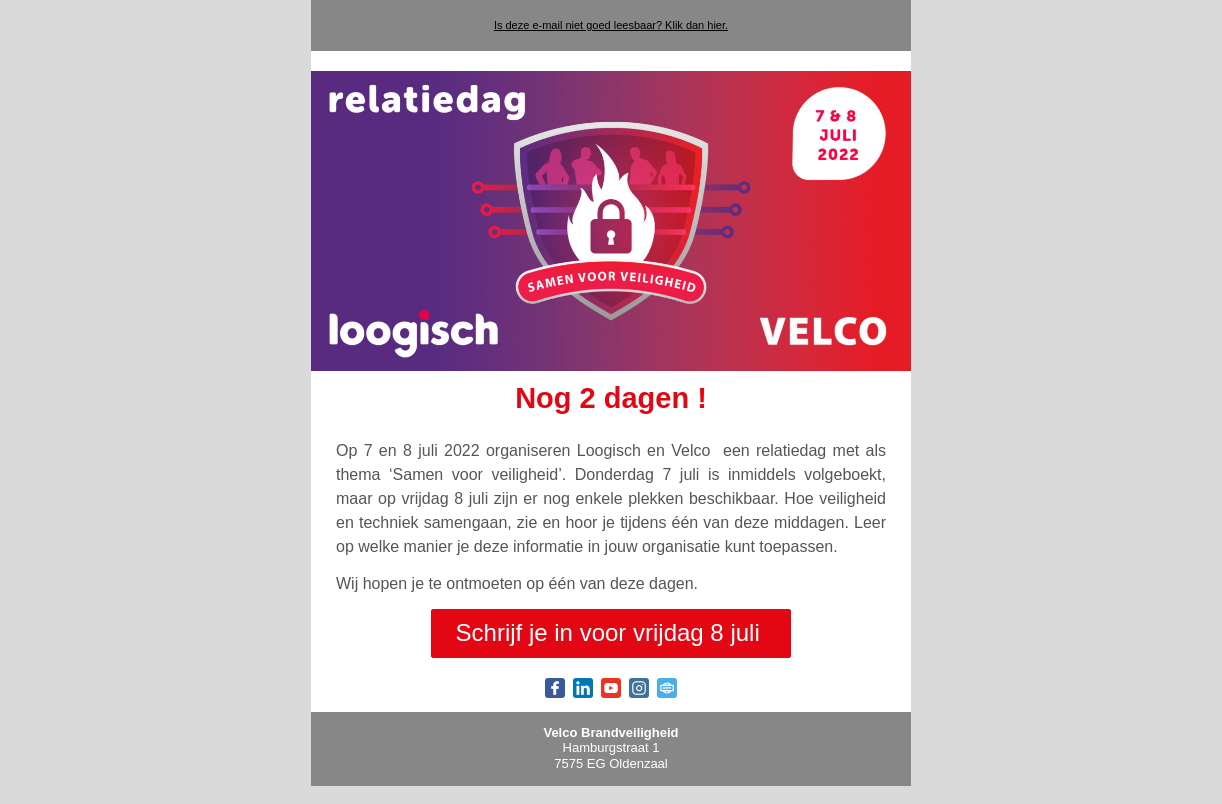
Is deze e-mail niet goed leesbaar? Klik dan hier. (611, 25)
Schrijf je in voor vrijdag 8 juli (611, 632)
